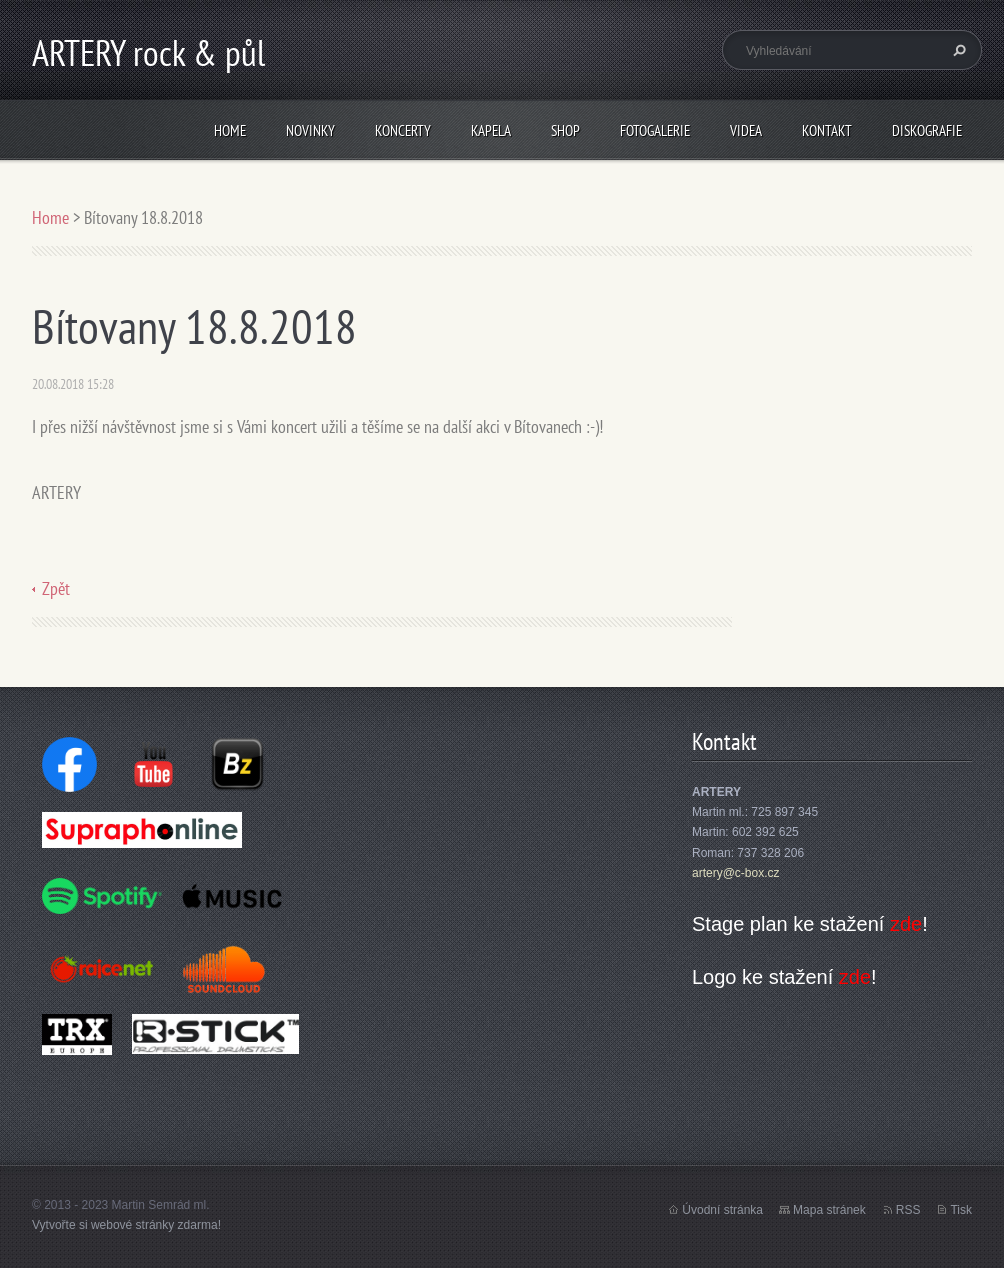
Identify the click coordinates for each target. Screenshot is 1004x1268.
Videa (746, 130)
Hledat (957, 50)
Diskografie (927, 130)
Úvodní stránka (722, 1210)
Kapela (491, 130)
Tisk (961, 1210)
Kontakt (827, 130)
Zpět (56, 588)
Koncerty (403, 130)
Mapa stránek (829, 1210)
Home (230, 130)
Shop (565, 130)
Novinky (310, 130)
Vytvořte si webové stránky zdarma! (126, 1225)
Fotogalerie (655, 130)
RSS (908, 1210)
